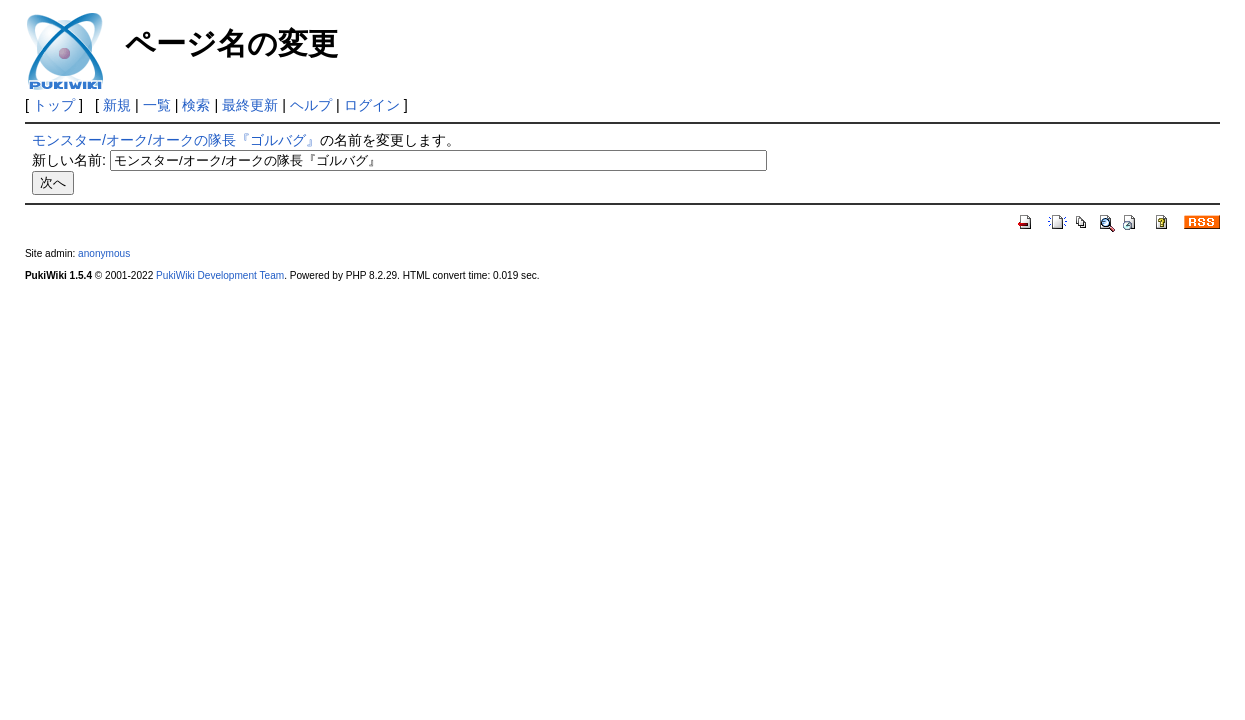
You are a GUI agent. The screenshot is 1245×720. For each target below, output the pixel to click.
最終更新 (250, 105)
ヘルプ (311, 105)
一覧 (157, 105)
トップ (54, 105)
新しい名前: (69, 160)
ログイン (372, 105)
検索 (196, 105)
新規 (117, 105)
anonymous (104, 253)
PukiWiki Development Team (220, 275)
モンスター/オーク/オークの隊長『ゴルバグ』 (176, 140)
